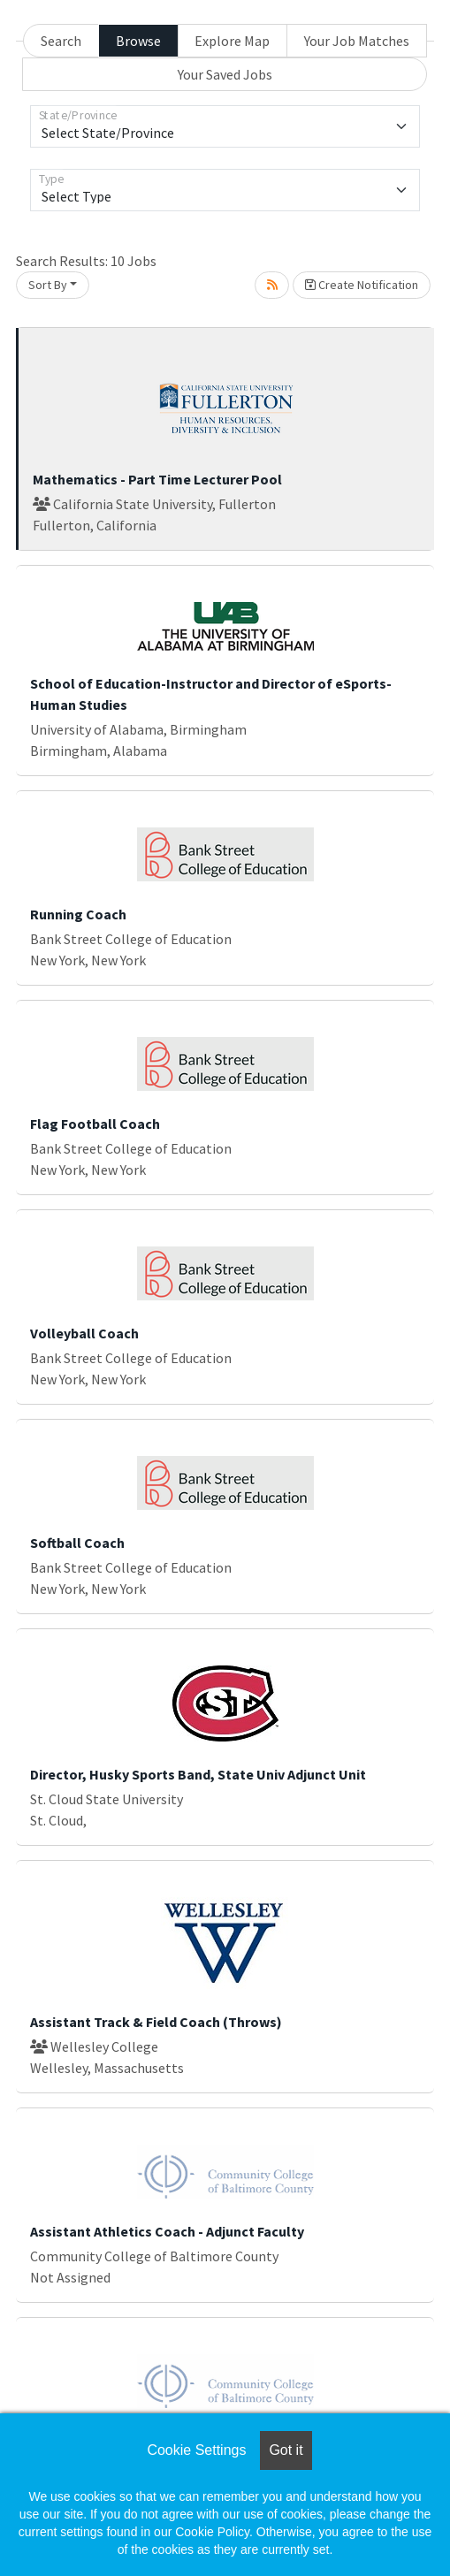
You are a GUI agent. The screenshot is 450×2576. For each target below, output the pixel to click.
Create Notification (361, 285)
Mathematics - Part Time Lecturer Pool (157, 479)
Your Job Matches (356, 41)
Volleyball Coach (84, 1333)
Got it (285, 2450)
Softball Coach (77, 1542)
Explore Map (232, 41)
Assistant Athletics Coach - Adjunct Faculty (167, 2231)
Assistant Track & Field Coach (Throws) (156, 2022)
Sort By (47, 285)
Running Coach (78, 914)
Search (61, 41)
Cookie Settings (196, 2450)
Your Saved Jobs (225, 74)
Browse (138, 41)
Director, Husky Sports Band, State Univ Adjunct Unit (198, 1774)
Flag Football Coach (95, 1123)
